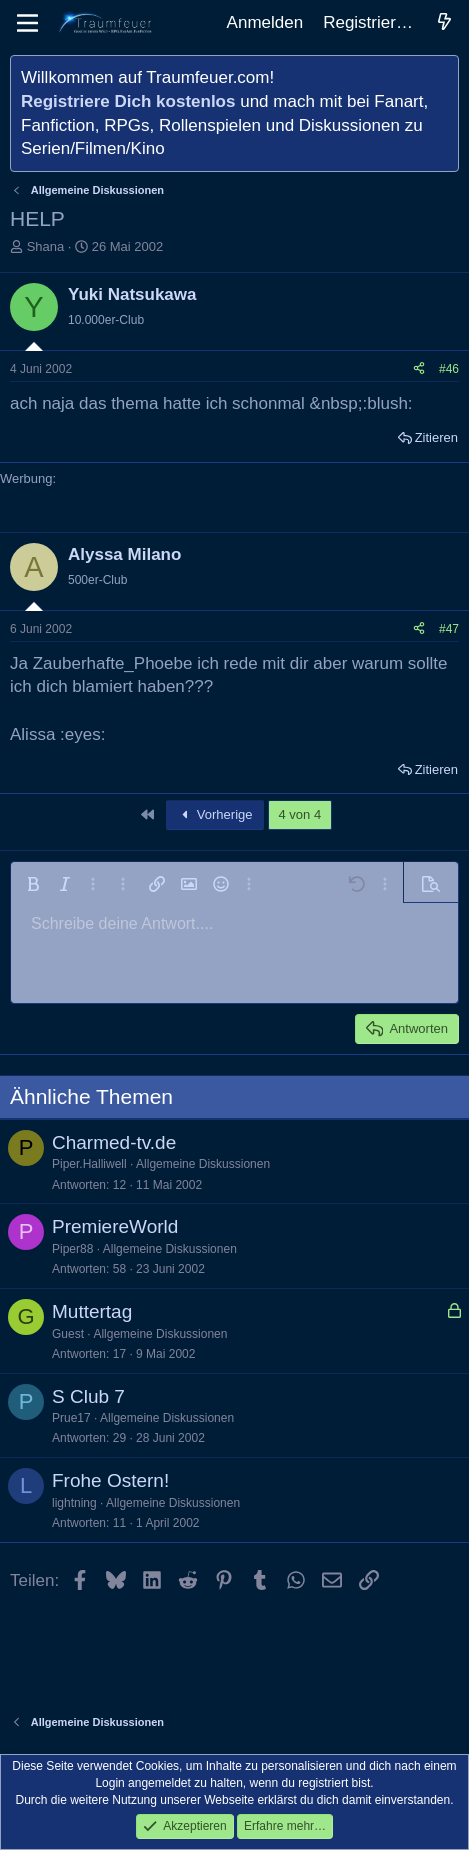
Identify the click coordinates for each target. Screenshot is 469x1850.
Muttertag (92, 1311)
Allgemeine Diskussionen (203, 1164)
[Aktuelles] (444, 23)
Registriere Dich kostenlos (128, 101)
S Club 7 (88, 1396)
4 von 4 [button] (300, 814)
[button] (33, 884)
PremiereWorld (115, 1226)
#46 (449, 369)
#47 (449, 629)
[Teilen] (419, 369)
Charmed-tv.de (114, 1142)
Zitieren (436, 437)
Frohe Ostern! (110, 1480)
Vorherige (215, 814)
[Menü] (27, 23)
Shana (46, 246)
